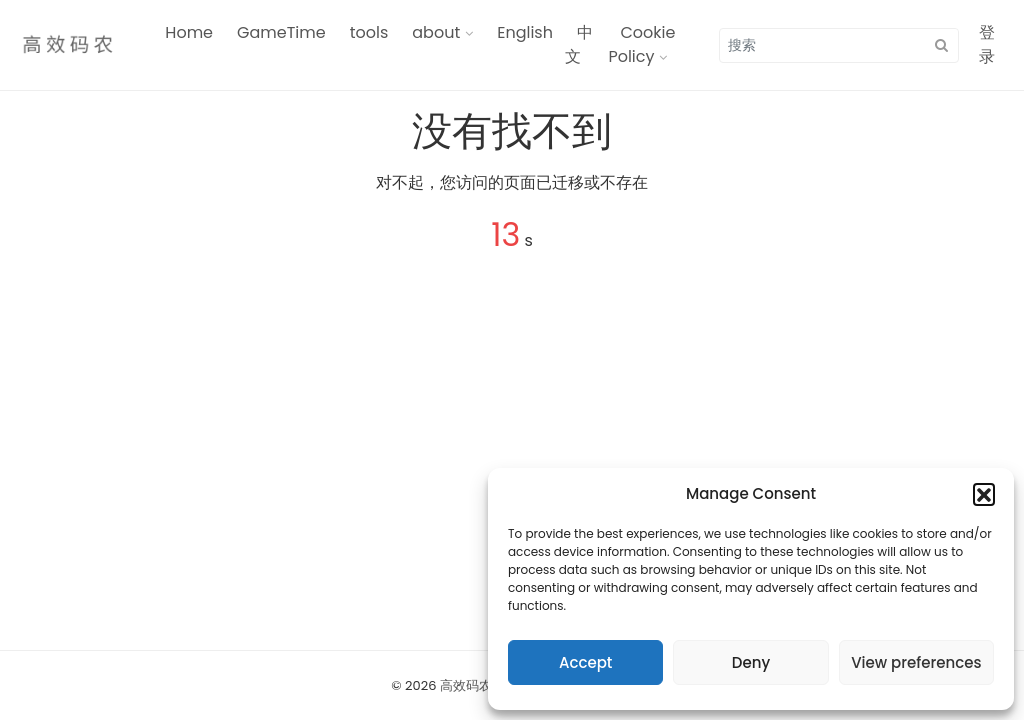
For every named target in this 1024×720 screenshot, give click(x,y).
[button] (984, 494)
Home (189, 32)
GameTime (281, 32)
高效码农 (466, 685)
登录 (987, 44)
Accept (585, 662)
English (525, 32)
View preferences (916, 662)
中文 (579, 44)
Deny (751, 662)
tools (369, 32)
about (436, 32)
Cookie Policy (641, 44)
